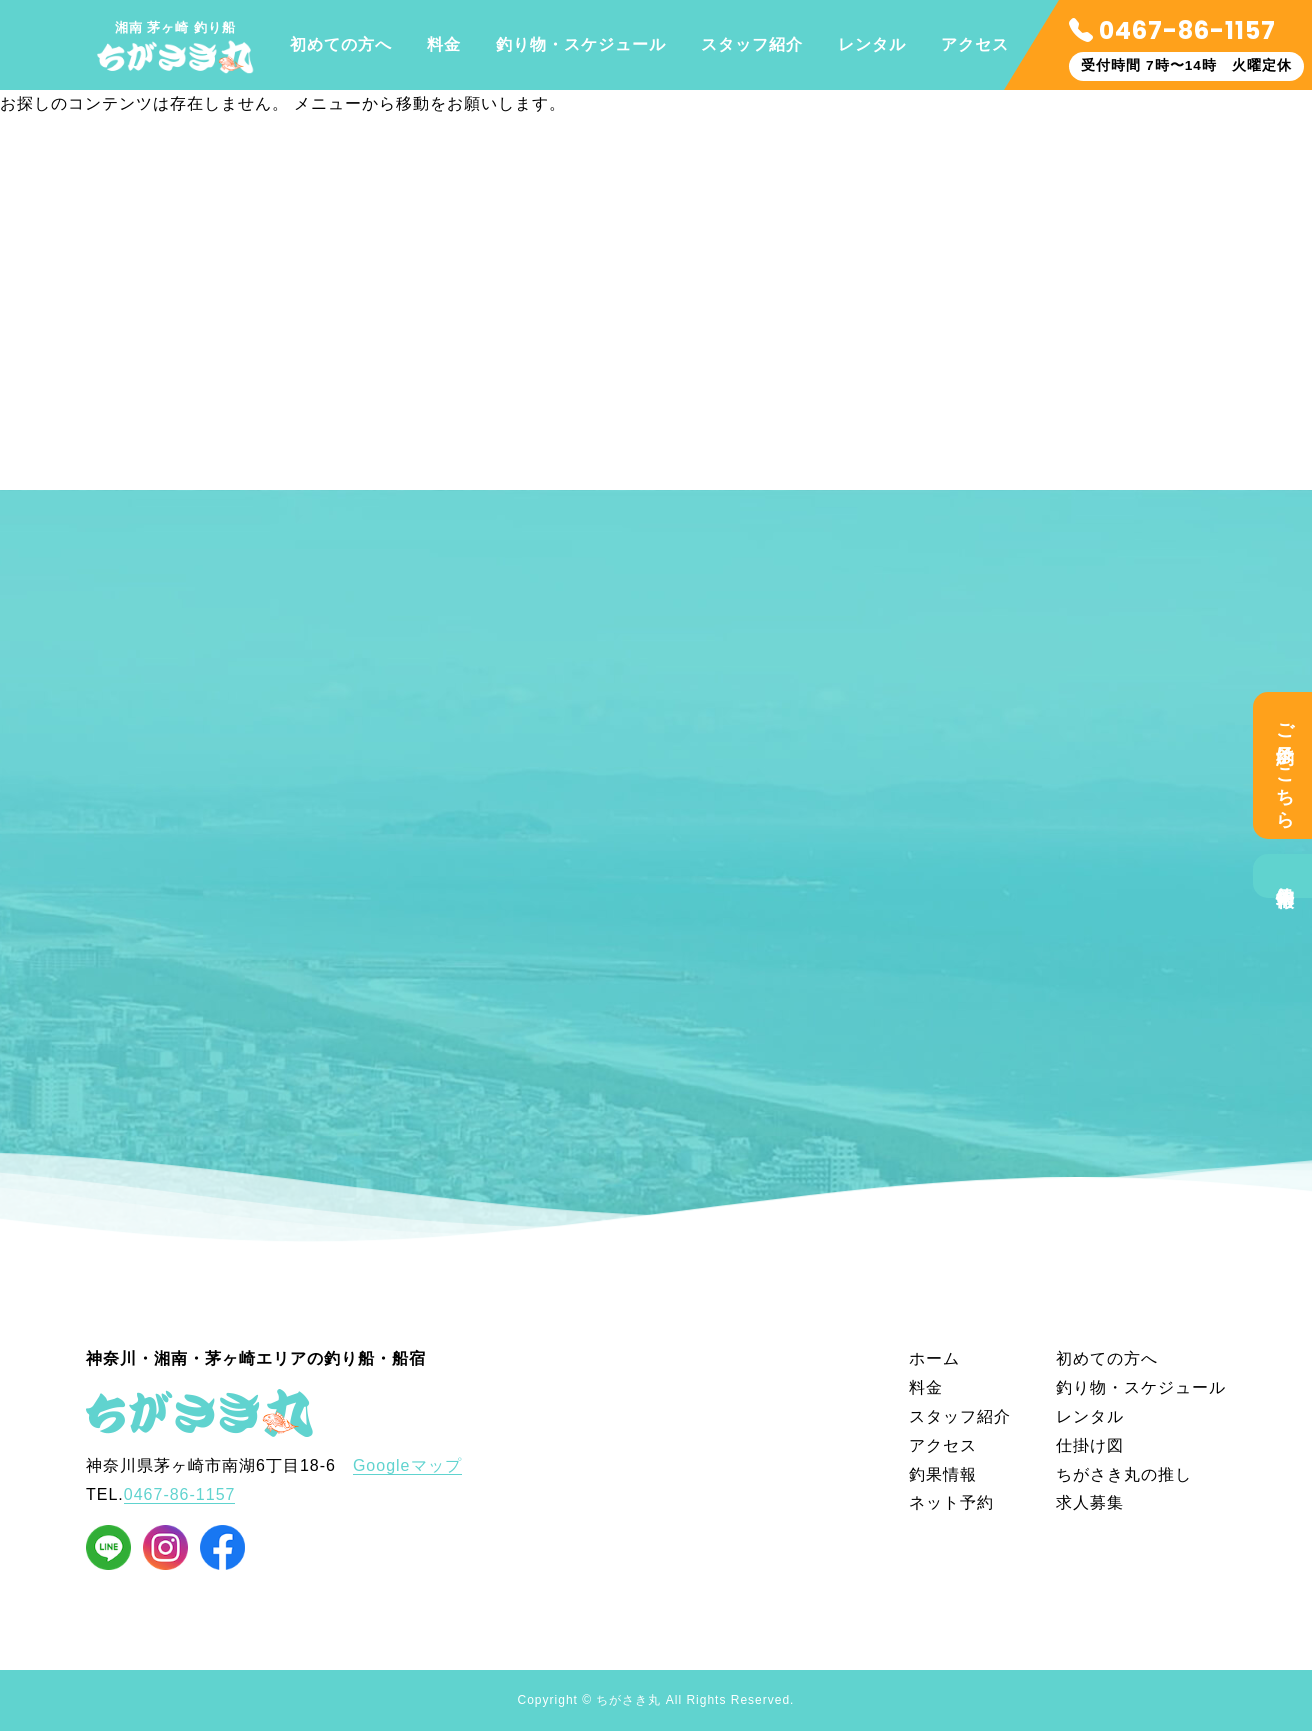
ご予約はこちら (1285, 765)
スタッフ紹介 (752, 44)
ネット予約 (951, 1502)
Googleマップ (407, 1465)
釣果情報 (1285, 876)
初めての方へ (341, 44)
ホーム (934, 1358)
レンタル (872, 44)
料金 (444, 44)
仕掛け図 (1090, 1445)
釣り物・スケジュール (581, 44)
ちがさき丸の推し (1124, 1474)
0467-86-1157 (1172, 30)
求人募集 (1090, 1502)
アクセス (975, 44)
